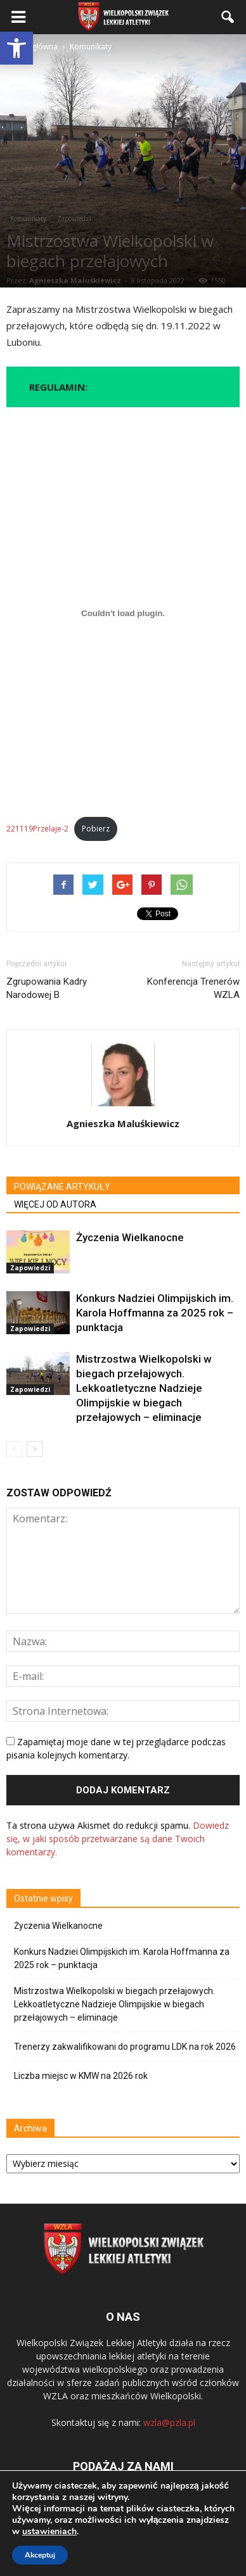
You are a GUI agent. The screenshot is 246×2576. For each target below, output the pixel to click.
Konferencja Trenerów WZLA (193, 988)
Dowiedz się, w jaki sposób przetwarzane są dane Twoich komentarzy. (117, 1838)
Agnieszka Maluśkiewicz (75, 280)
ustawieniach (49, 2531)
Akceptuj (40, 2555)
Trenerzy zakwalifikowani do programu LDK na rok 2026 (125, 2047)
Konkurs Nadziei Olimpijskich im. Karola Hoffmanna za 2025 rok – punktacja (154, 1313)
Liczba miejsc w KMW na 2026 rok (81, 2076)
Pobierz (96, 828)
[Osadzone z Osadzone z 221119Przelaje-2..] (123, 614)
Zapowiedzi (74, 218)
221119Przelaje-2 (37, 828)
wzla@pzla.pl (169, 2422)
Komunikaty (28, 218)
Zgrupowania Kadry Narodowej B (46, 988)
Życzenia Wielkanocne (130, 1237)
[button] (16, 48)
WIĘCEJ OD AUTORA (55, 1204)
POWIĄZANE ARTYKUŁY (62, 1187)
